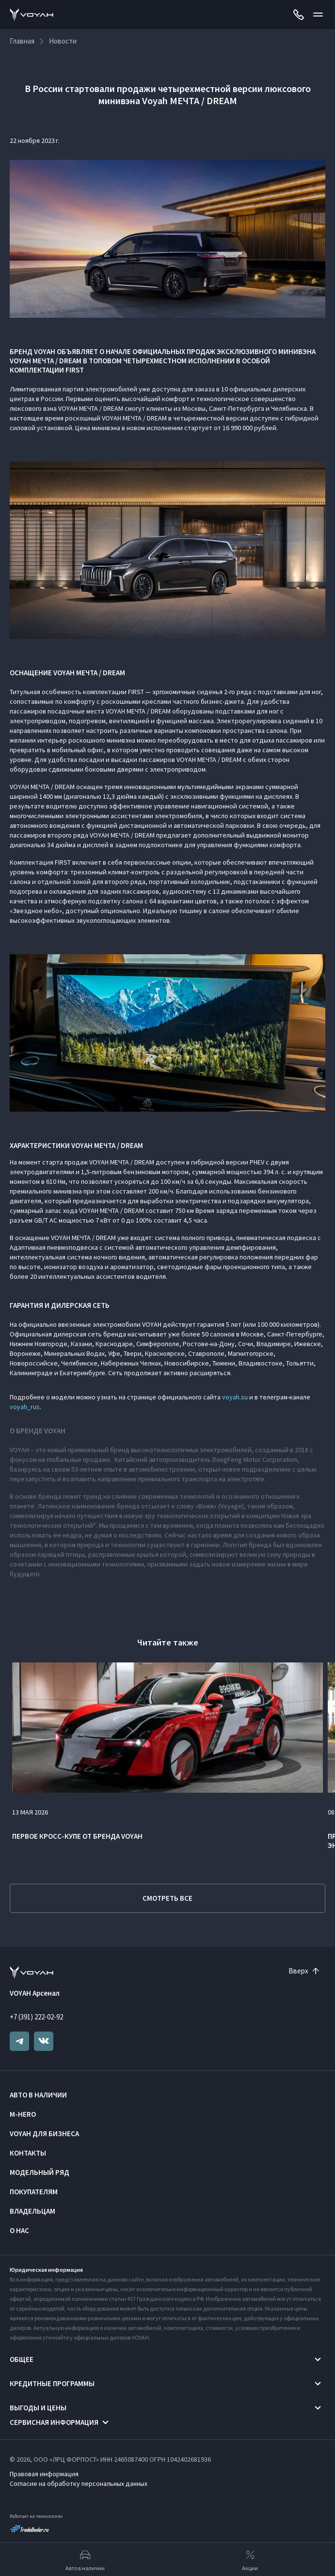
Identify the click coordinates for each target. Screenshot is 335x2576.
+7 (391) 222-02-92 (36, 2016)
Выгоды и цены (38, 2407)
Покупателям (34, 2191)
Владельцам (32, 2211)
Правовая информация (44, 2473)
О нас (19, 2230)
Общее (21, 2359)
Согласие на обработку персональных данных (78, 2483)
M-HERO (23, 2114)
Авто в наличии (38, 2094)
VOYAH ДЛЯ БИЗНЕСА (44, 2133)
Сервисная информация (54, 2422)
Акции (250, 2559)
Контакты (28, 2152)
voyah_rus (25, 1406)
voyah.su (235, 1397)
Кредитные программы (52, 2383)
